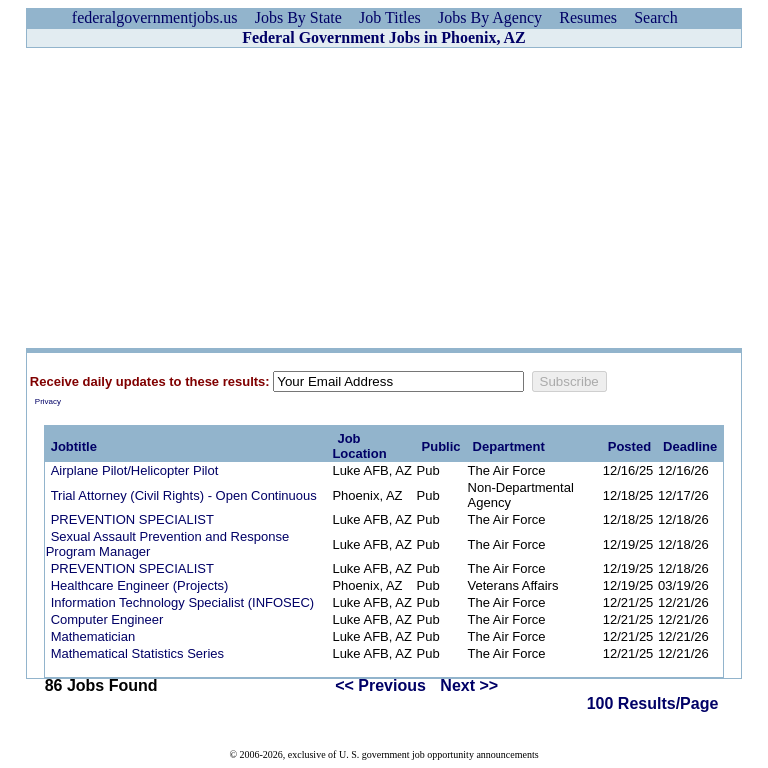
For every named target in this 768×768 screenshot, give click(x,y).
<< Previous (380, 685)
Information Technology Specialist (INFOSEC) (182, 602)
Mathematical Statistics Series (137, 653)
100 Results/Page (653, 703)
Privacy (48, 401)
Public (441, 446)
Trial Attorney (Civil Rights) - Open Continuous (184, 495)
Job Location (359, 446)
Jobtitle (74, 446)
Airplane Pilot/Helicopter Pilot (135, 470)
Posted (629, 446)
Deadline (690, 446)
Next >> (469, 685)
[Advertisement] (384, 198)
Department (509, 446)
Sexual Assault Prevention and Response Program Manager (168, 544)
